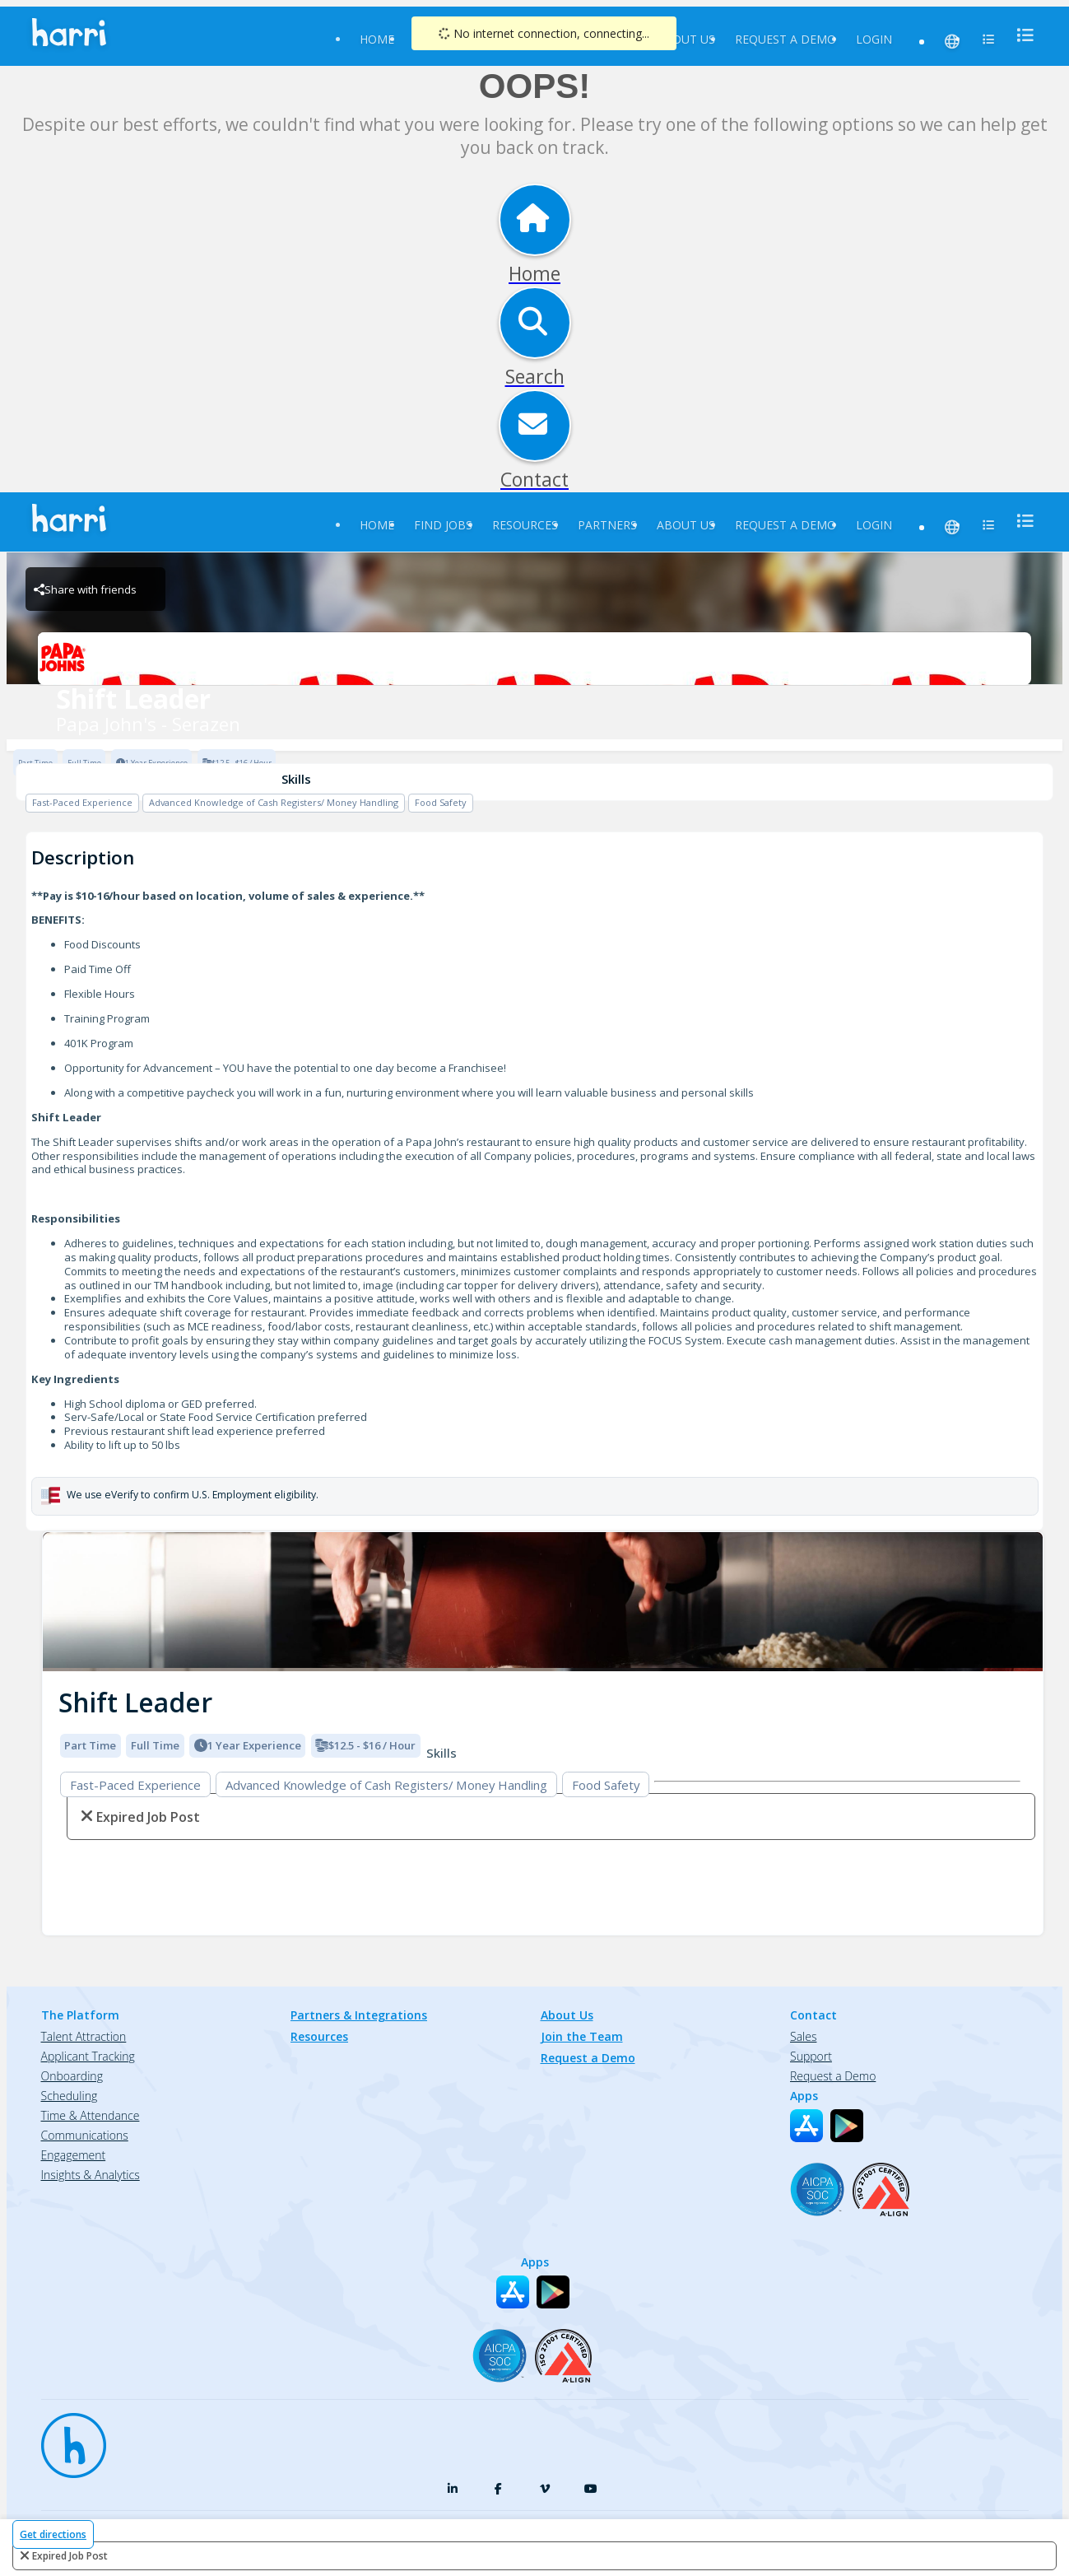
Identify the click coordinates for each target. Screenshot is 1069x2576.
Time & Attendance (90, 2115)
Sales (803, 2036)
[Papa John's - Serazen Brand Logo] (534, 658)
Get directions (53, 2534)
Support (811, 2056)
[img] (543, 1601)
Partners (607, 525)
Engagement (73, 2155)
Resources (525, 525)
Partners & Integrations (358, 2015)
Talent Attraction (84, 2036)
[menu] (1020, 35)
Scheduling (69, 2095)
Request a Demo (785, 39)
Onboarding (72, 2076)
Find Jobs (443, 525)
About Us (686, 39)
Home (377, 39)
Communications (84, 2135)
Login (874, 39)
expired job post (70, 2556)
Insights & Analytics (90, 2174)
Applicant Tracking (88, 2056)
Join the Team (582, 2036)
